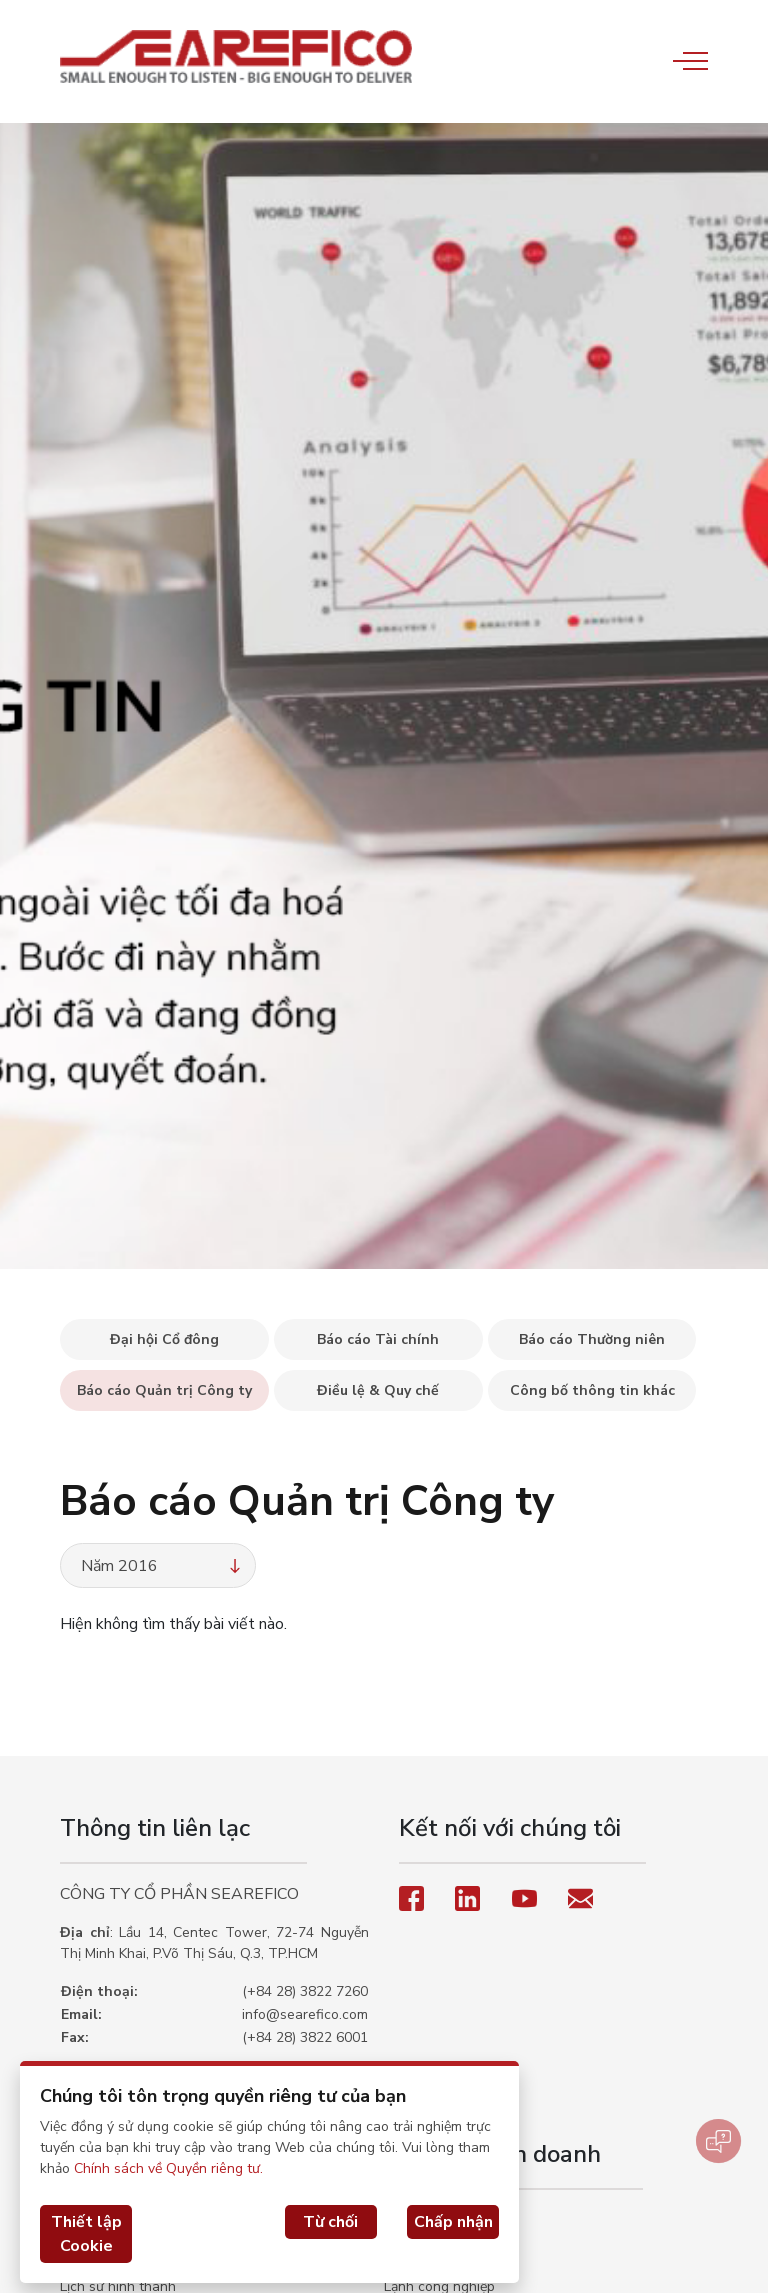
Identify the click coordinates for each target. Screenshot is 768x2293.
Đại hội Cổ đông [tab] (164, 1339)
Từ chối (330, 2222)
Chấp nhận (453, 2222)
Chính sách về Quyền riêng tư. (168, 2168)
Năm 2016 (163, 1566)
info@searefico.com (305, 2014)
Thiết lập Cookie (86, 2234)
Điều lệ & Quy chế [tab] (378, 1390)
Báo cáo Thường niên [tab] (592, 1339)
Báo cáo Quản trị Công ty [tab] (164, 1390)
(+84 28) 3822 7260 (305, 1991)
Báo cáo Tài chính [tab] (378, 1339)
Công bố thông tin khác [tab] (592, 1390)
